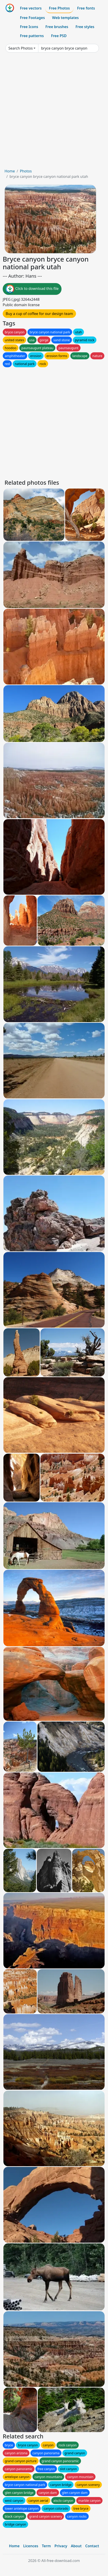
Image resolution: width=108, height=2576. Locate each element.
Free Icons (29, 26)
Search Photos (20, 48)
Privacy (60, 2545)
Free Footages (32, 17)
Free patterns (32, 35)
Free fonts (86, 8)
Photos (26, 171)
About (76, 2545)
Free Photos (59, 8)
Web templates (65, 17)
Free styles (85, 26)
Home (10, 171)
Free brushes (56, 26)
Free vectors (31, 8)
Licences (30, 2545)
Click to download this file (32, 289)
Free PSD (58, 35)
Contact (92, 2545)
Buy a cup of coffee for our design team (39, 313)
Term (46, 2545)
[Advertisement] (54, 112)
